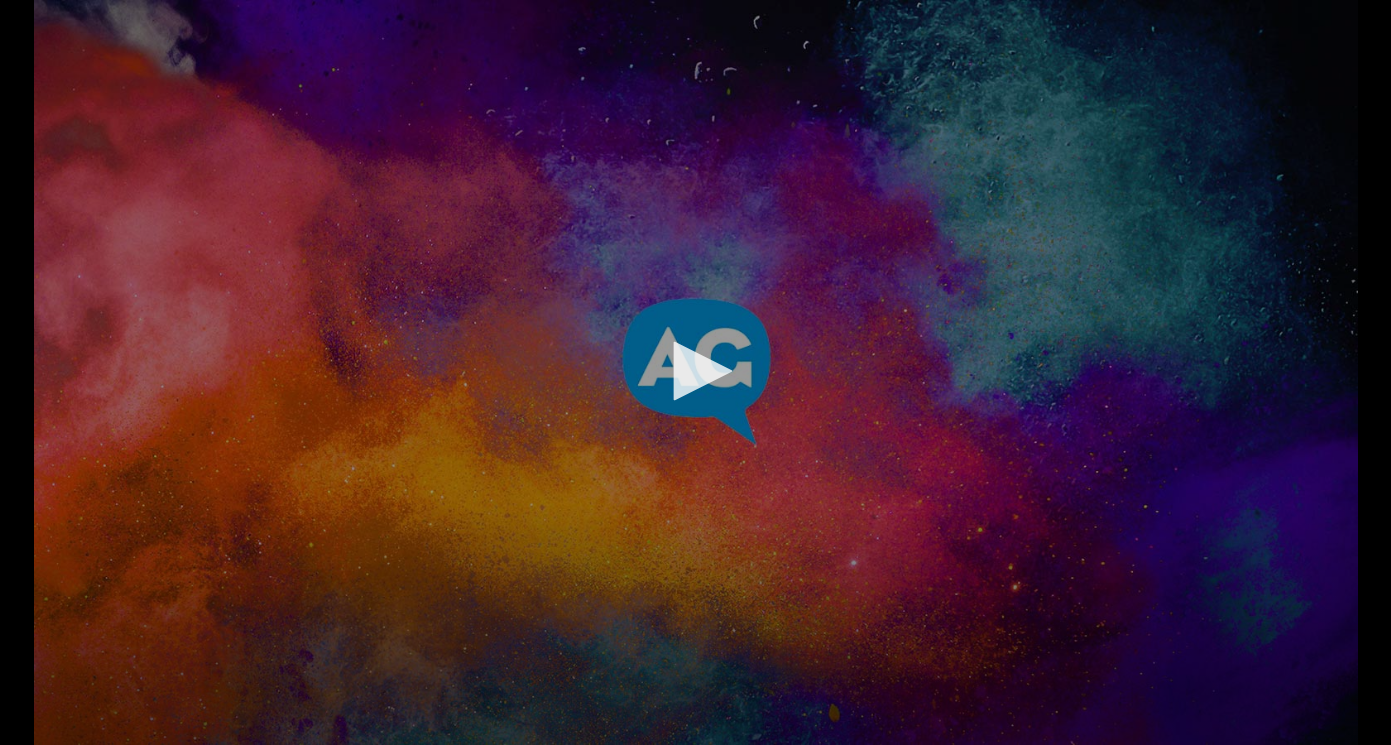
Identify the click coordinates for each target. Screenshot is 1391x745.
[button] (696, 371)
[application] (695, 372)
